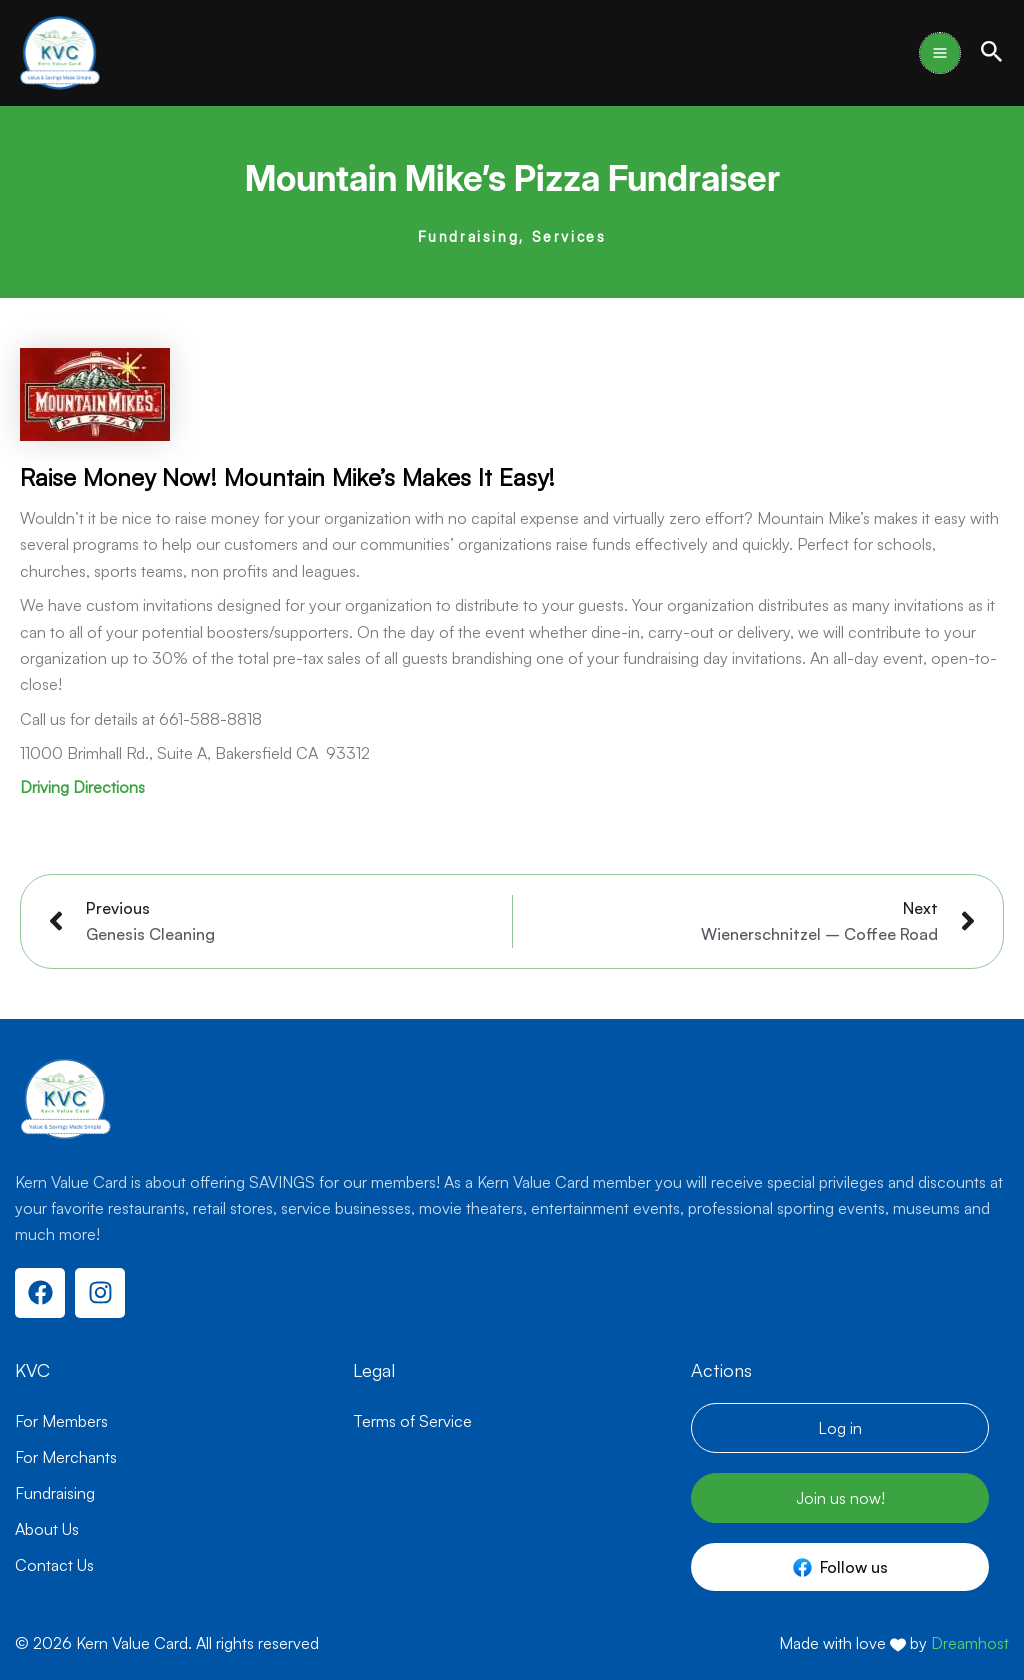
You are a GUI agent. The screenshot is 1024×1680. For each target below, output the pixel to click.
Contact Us (54, 1565)
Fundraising (469, 236)
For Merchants (66, 1457)
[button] (992, 52)
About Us (47, 1529)
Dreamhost (970, 1643)
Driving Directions (82, 787)
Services (569, 236)
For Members (61, 1421)
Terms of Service (412, 1421)
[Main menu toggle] (940, 53)
